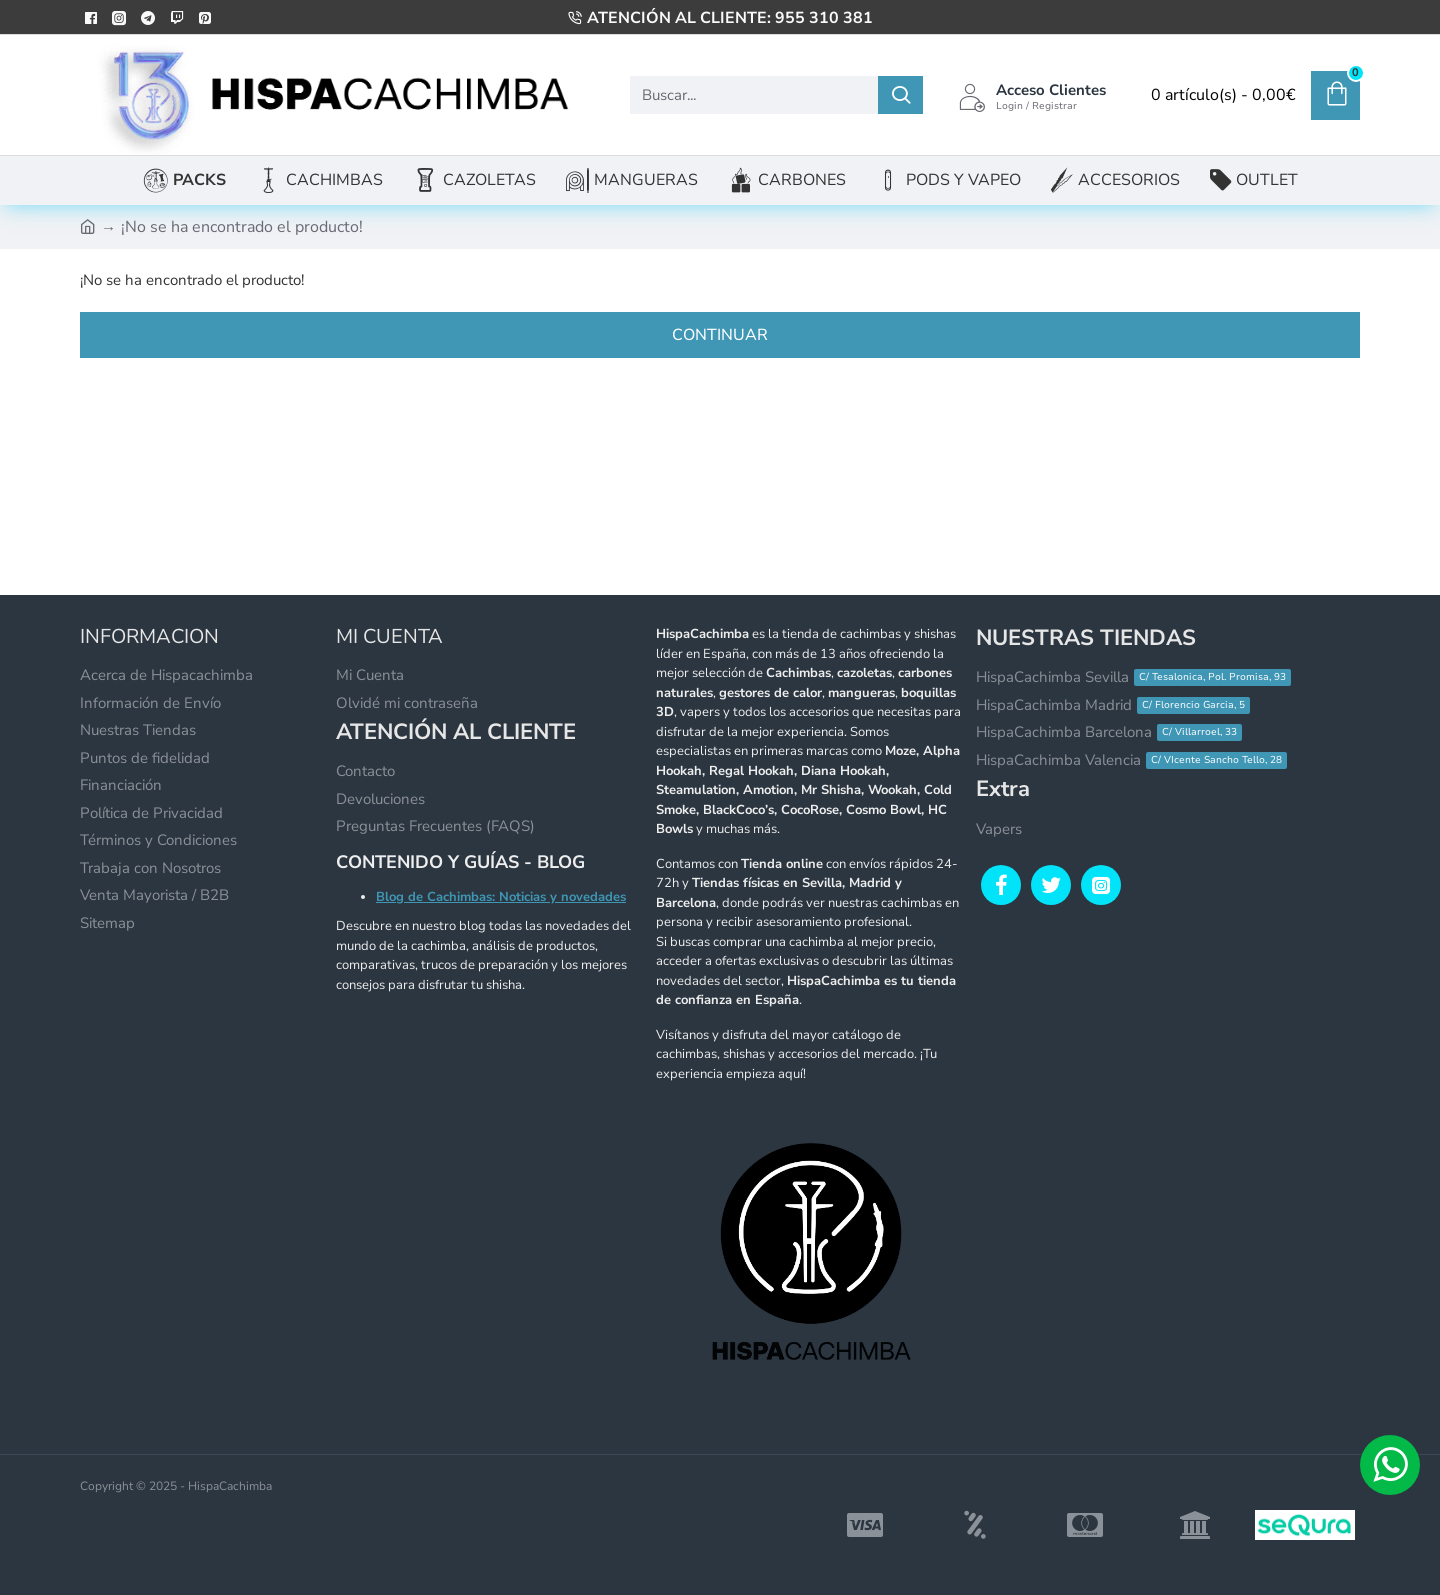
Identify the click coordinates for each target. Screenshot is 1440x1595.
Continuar (720, 335)
